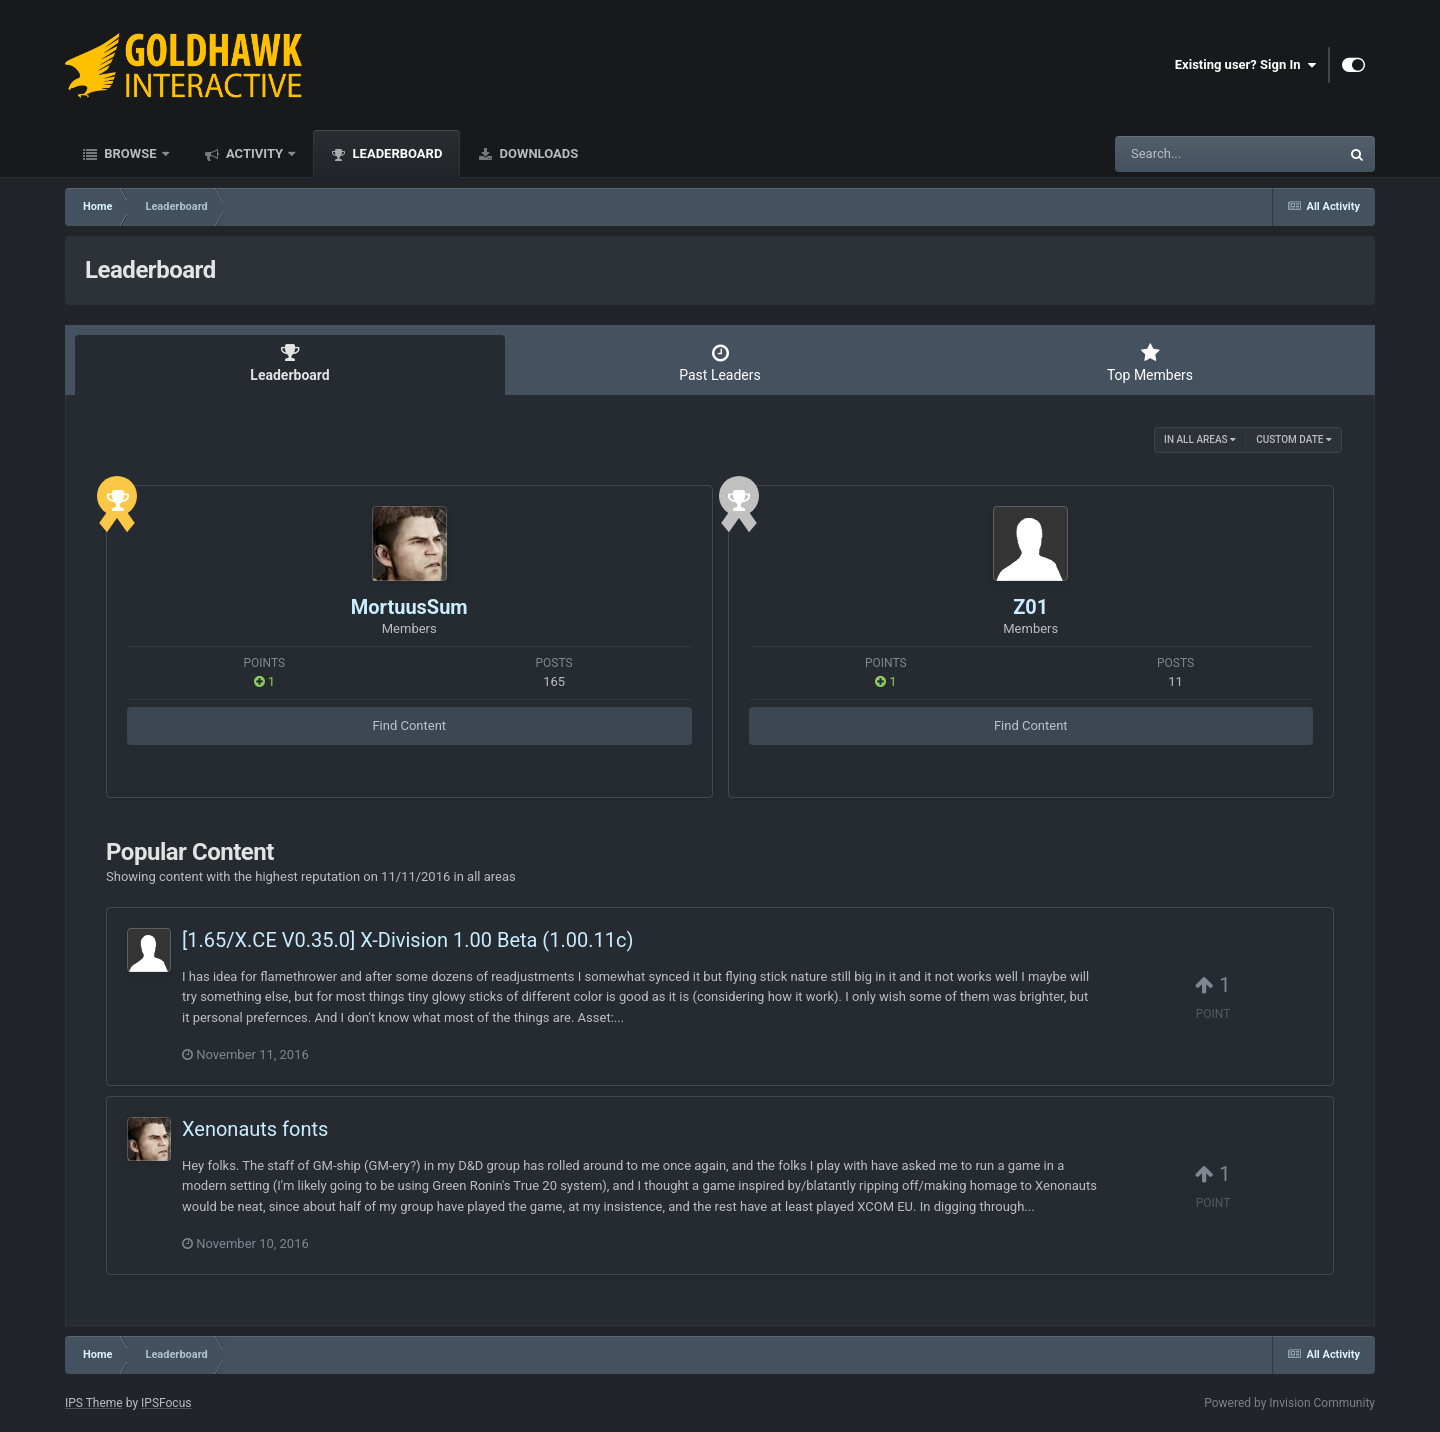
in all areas (1200, 439)
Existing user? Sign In (1245, 65)
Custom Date (1294, 439)
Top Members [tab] (1150, 363)
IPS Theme (94, 1403)
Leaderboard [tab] (290, 363)
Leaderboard (395, 153)
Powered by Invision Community (1289, 1403)
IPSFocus (166, 1403)
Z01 (1030, 607)
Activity (255, 153)
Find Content (409, 725)
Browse (130, 153)
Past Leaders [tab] (720, 363)
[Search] (1177, 154)
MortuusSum (409, 607)
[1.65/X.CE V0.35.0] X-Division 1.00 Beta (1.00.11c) (407, 940)
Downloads (537, 153)
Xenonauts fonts (255, 1129)
